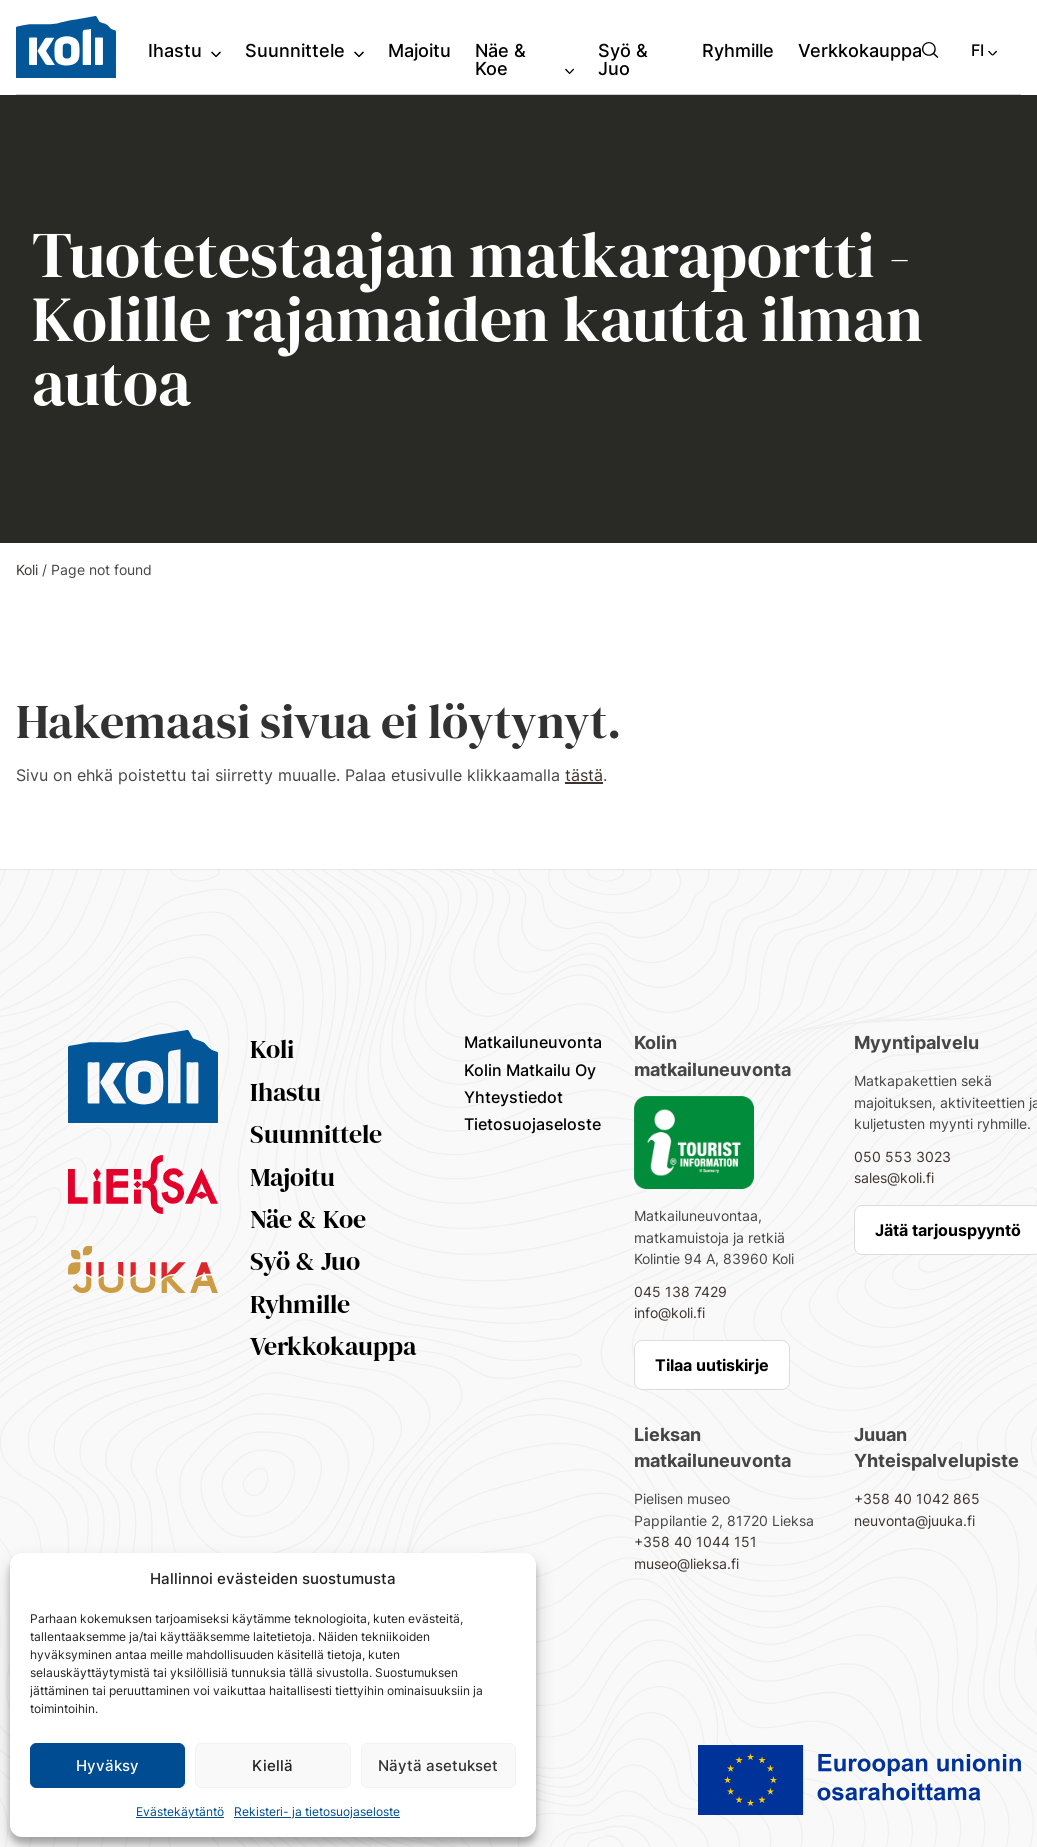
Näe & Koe (308, 1219)
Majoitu (292, 1177)
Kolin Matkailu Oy (530, 1070)
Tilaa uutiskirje (712, 1365)
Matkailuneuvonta (533, 1042)
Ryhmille (300, 1304)
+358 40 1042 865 (917, 1498)
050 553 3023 (902, 1156)
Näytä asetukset (438, 1765)
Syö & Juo (305, 1261)
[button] (930, 50)
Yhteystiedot (513, 1097)
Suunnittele (316, 1134)
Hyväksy (107, 1765)
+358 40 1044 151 (695, 1541)
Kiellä (272, 1765)
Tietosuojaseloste (532, 1124)
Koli (27, 569)
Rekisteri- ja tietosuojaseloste (317, 1811)
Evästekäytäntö (180, 1811)
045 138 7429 (680, 1291)
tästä (584, 775)
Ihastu (285, 1092)
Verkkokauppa (333, 1346)
